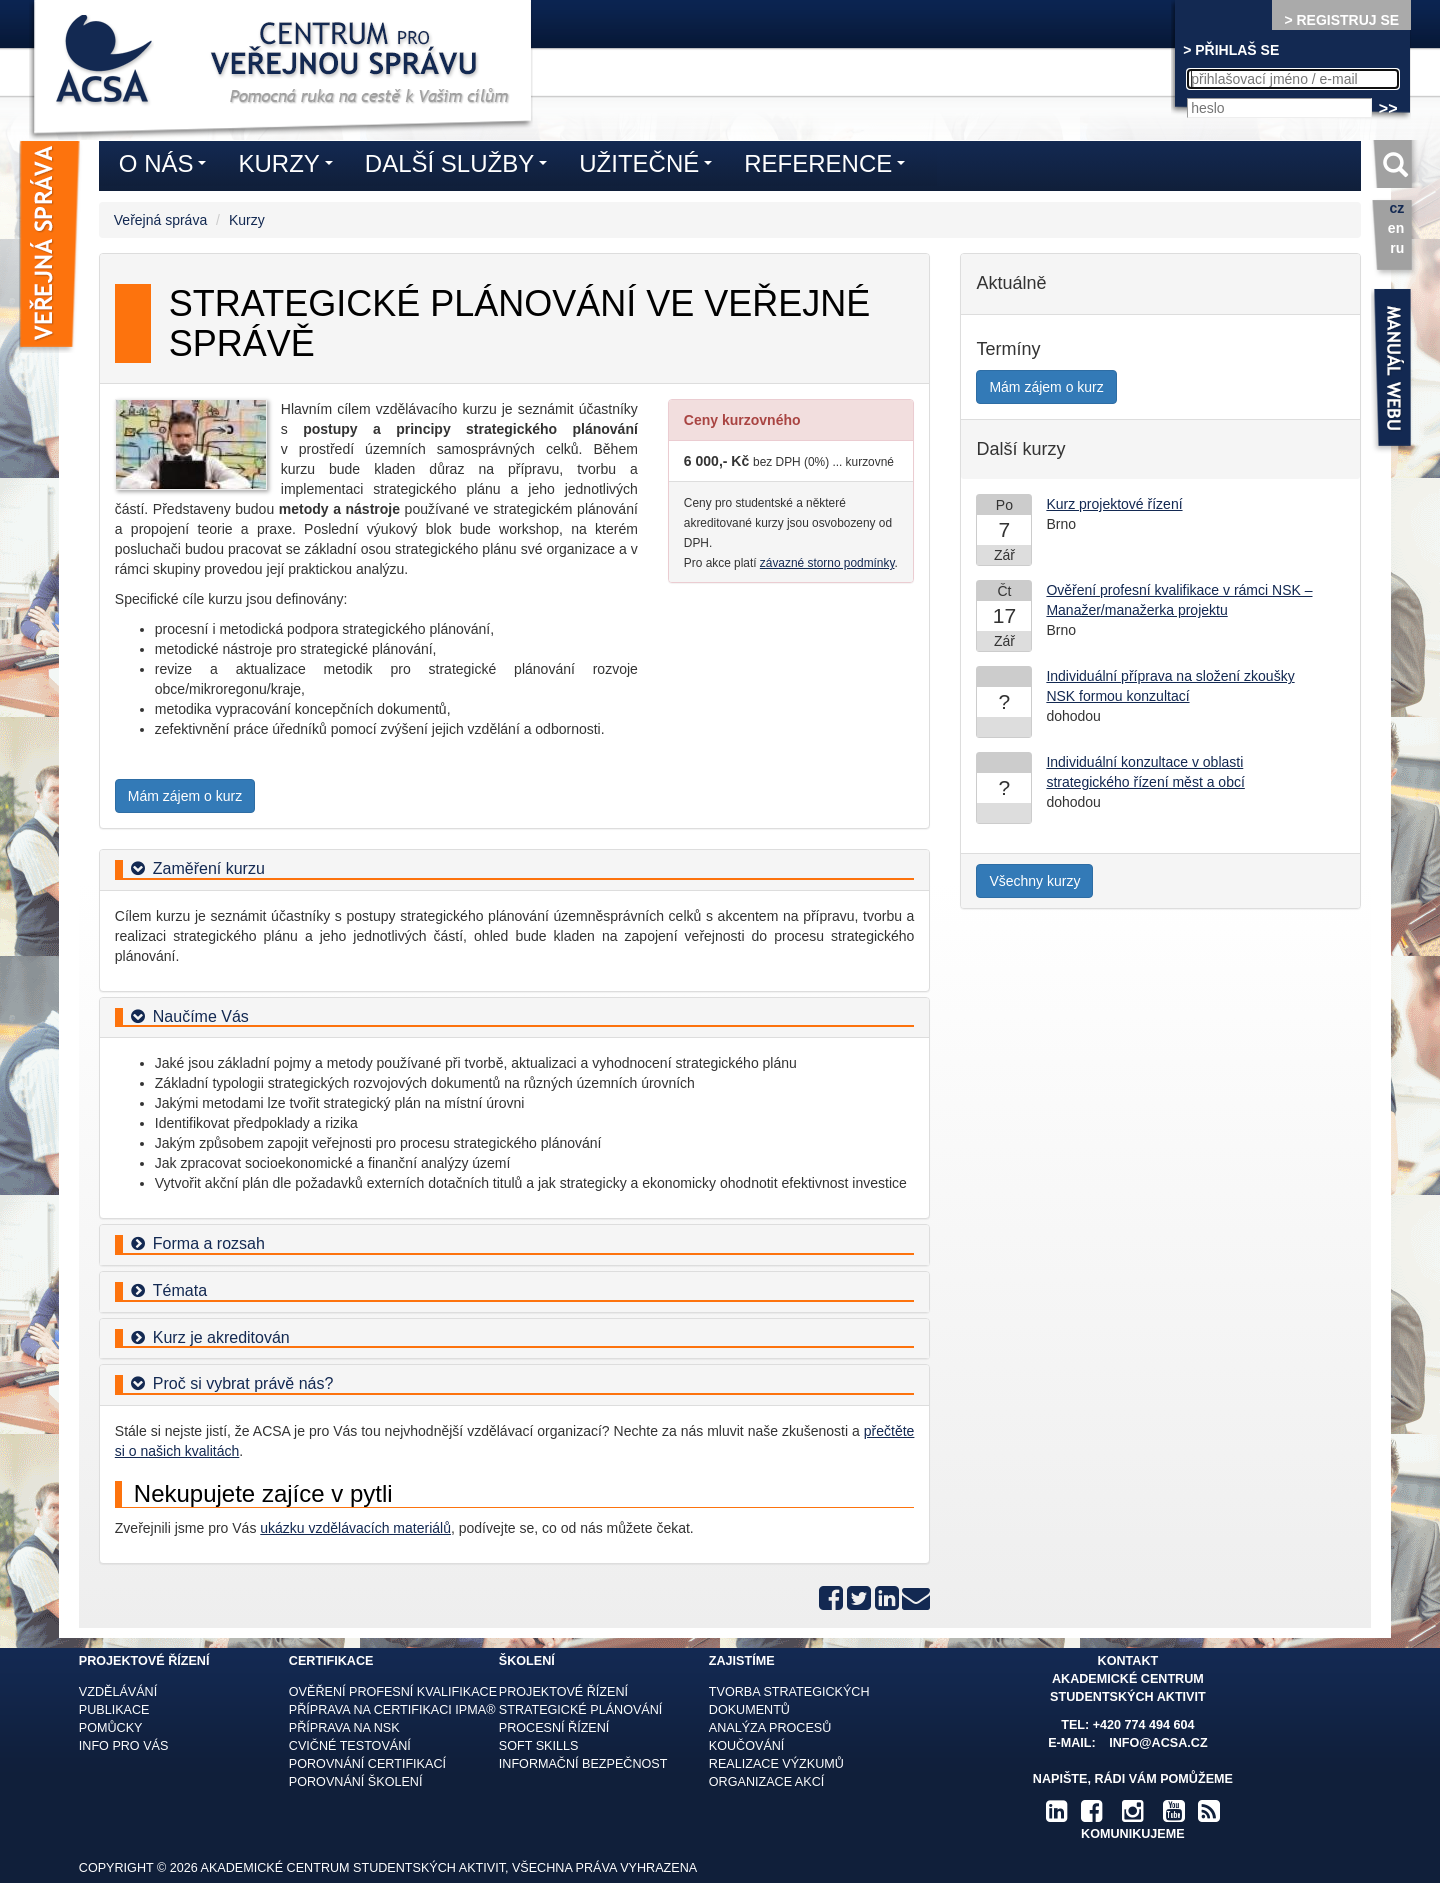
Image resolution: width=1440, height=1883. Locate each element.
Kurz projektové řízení (1114, 504)
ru (1397, 248)
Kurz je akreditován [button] (221, 1337)
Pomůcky (111, 1728)
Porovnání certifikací (367, 1764)
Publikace (114, 1710)
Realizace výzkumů (776, 1764)
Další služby (461, 167)
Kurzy (247, 220)
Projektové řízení (563, 1692)
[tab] (515, 870)
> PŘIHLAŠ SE (1231, 50)
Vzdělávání (118, 1692)
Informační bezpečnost (583, 1764)
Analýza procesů (770, 1728)
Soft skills (539, 1746)
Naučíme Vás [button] (201, 1016)
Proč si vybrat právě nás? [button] (243, 1383)
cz (1396, 208)
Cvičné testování (350, 1746)
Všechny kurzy (1034, 881)
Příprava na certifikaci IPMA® (392, 1710)
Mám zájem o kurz (185, 796)
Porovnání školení (356, 1782)
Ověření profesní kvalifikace (393, 1692)
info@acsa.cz (1158, 1743)
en (1396, 228)
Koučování (747, 1746)
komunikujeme (1133, 1834)
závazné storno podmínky (827, 563)
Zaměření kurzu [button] (209, 868)
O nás (168, 167)
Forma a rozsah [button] (209, 1243)
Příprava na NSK (344, 1728)
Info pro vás (124, 1746)
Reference (829, 167)
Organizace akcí (766, 1782)
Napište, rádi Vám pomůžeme (1133, 1779)
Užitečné (650, 167)
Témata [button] (180, 1290)
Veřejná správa (160, 220)
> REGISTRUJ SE (1341, 20)
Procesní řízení (554, 1728)
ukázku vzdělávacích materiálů (355, 1528)
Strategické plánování (581, 1710)
